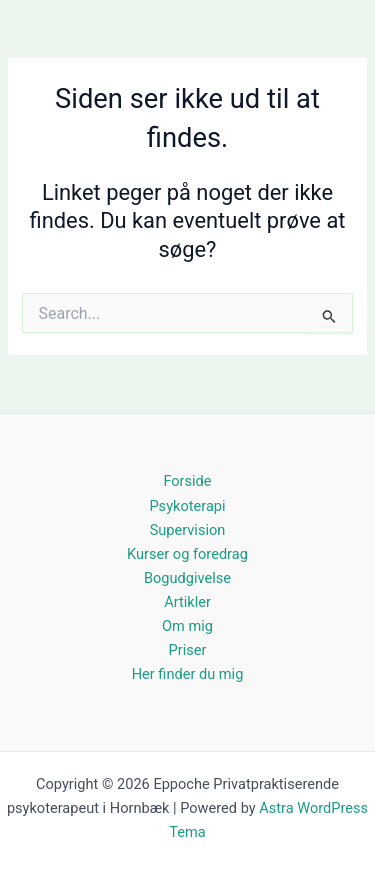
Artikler (187, 602)
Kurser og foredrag (187, 554)
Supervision (188, 530)
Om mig (187, 626)
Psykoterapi (187, 506)
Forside (187, 481)
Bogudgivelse (187, 578)
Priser (188, 650)
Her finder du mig (188, 674)
